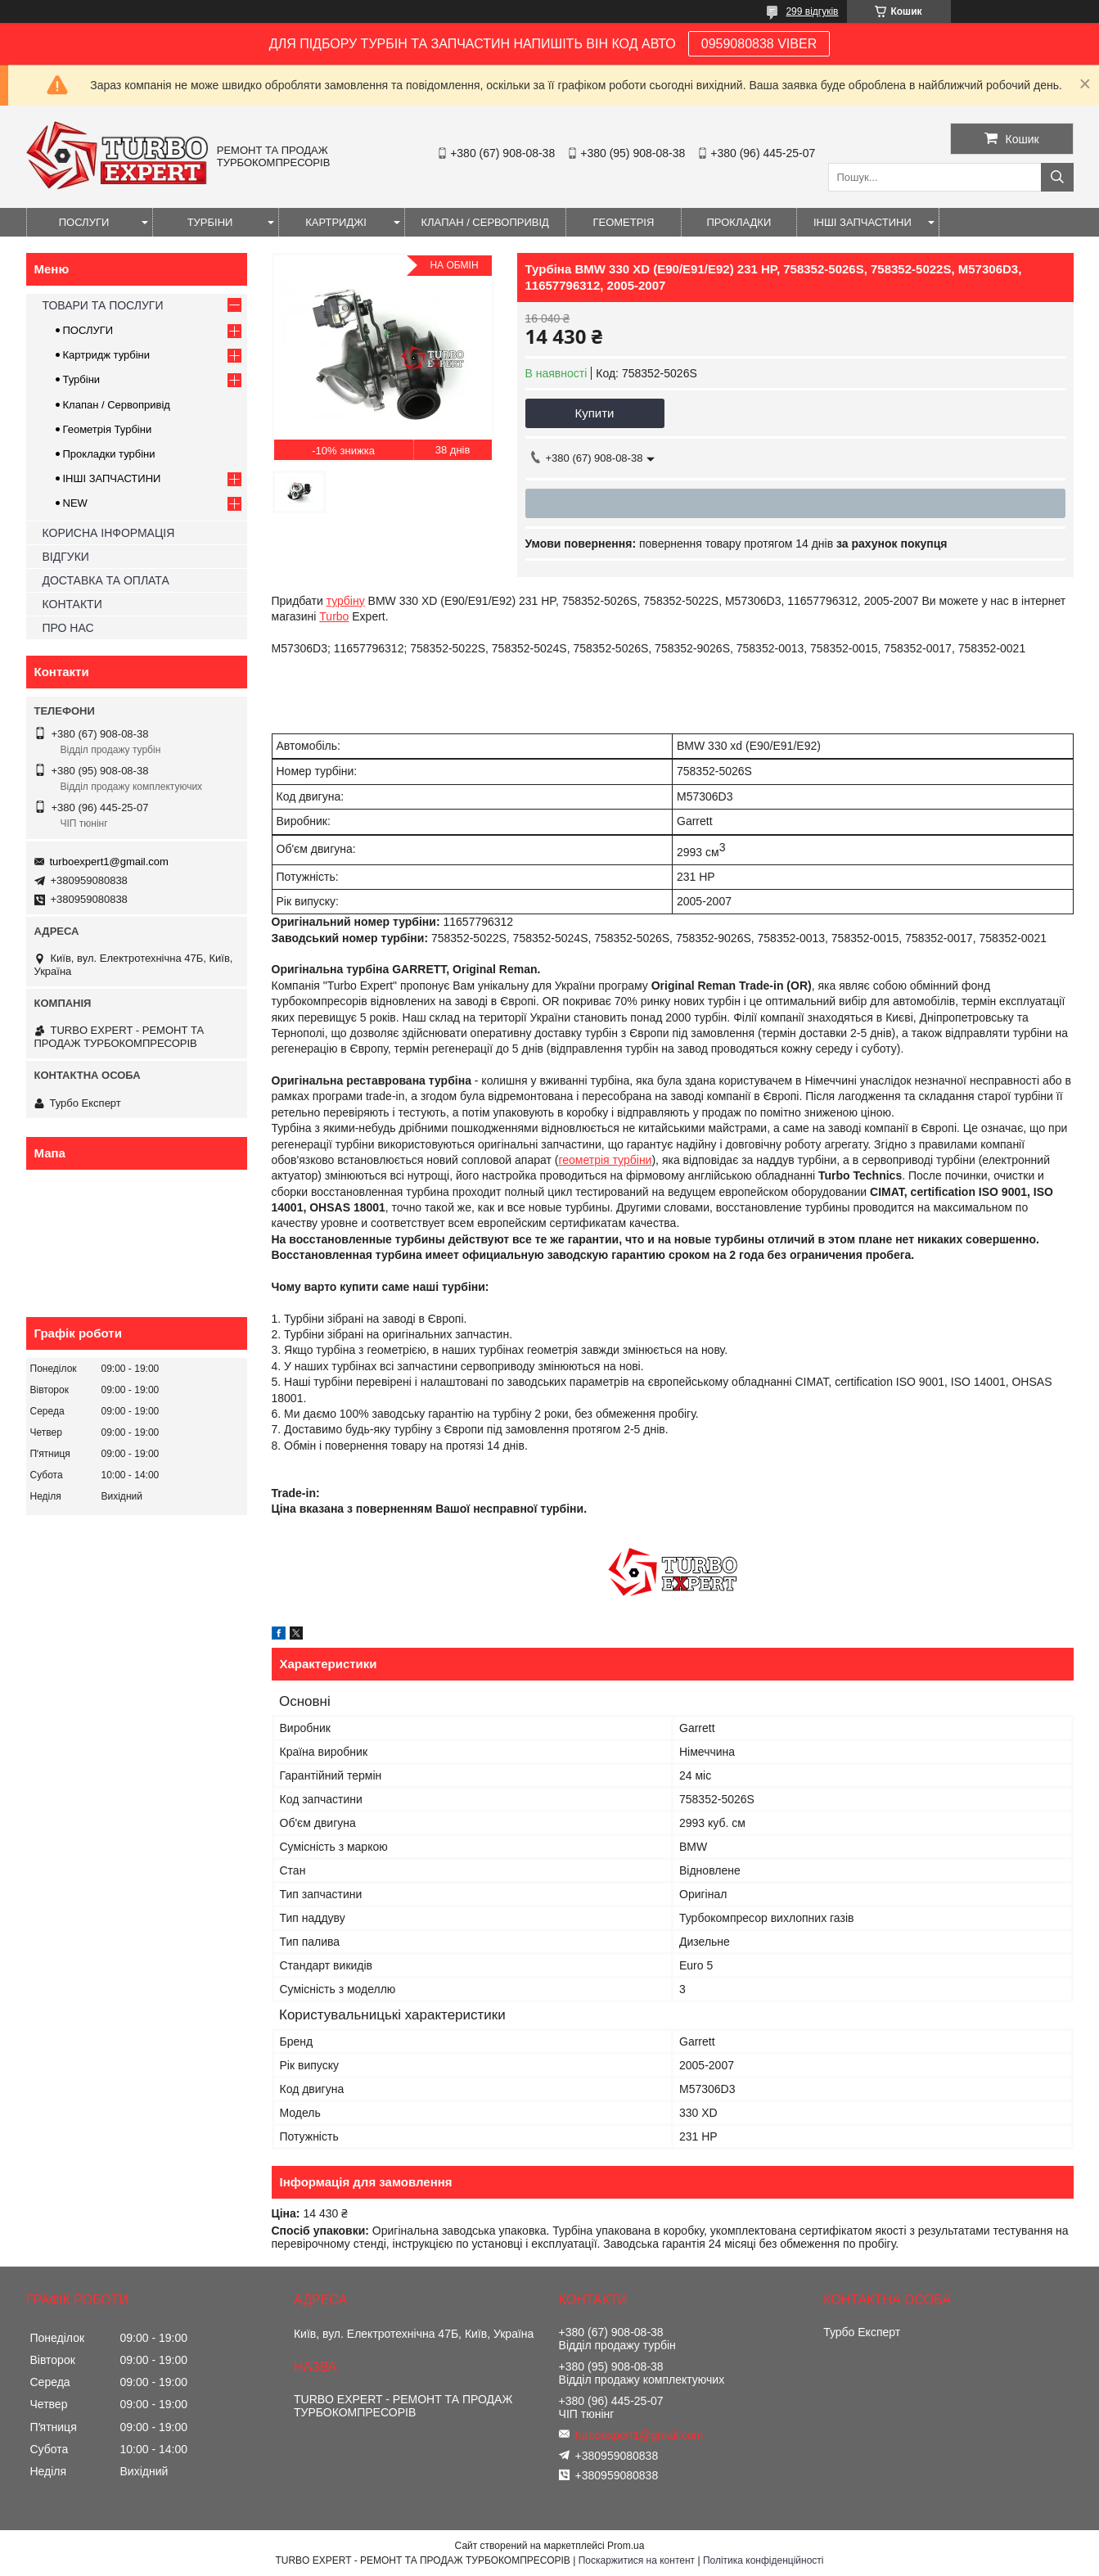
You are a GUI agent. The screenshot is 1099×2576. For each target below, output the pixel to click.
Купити (595, 413)
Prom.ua (625, 2545)
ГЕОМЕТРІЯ (623, 222)
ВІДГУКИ (66, 556)
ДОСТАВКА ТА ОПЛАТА (106, 580)
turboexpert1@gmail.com (109, 861)
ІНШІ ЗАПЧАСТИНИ (862, 222)
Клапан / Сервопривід (116, 405)
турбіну (346, 600)
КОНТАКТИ (72, 604)
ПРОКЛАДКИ (739, 222)
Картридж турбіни (107, 355)
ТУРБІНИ (210, 222)
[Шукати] (1057, 177)
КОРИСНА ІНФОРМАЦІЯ (109, 532)
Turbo (334, 616)
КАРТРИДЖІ (336, 222)
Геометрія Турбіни (107, 429)
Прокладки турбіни (109, 454)
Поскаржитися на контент (637, 2560)
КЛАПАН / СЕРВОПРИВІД (485, 222)
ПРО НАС (68, 627)
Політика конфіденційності (763, 2560)
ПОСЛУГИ (84, 222)
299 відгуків (812, 11)
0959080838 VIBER (759, 44)
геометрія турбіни (604, 1159)
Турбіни (82, 379)
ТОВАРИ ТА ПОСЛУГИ (103, 305)
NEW (75, 503)
